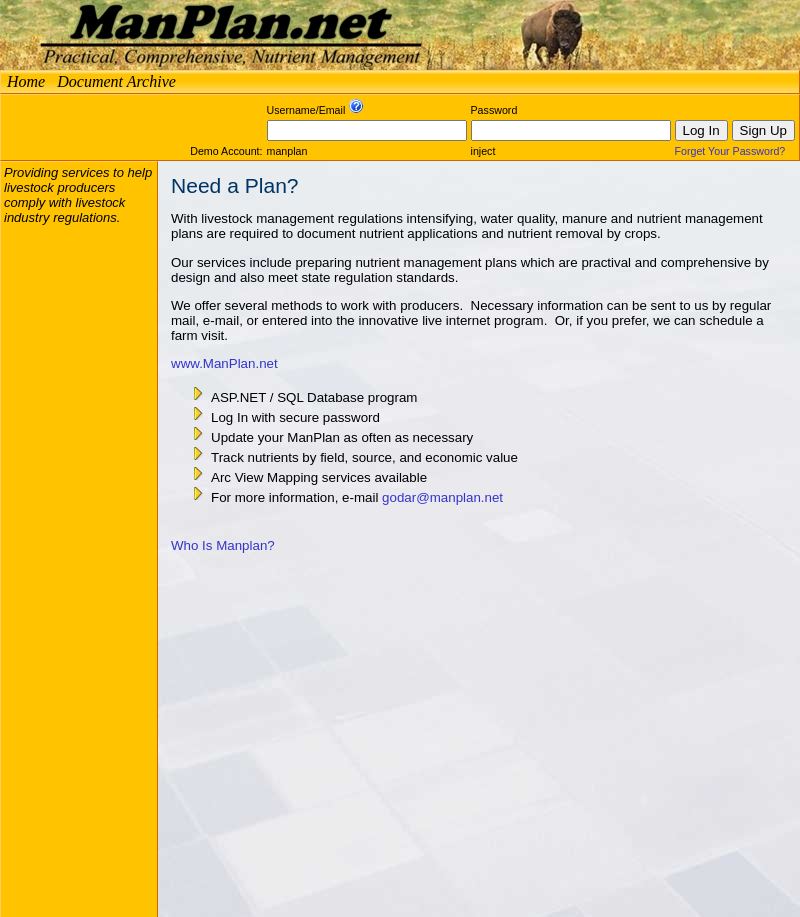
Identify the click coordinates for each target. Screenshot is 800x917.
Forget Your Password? (730, 151)
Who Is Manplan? (223, 545)
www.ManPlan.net (224, 363)
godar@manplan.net (442, 497)
